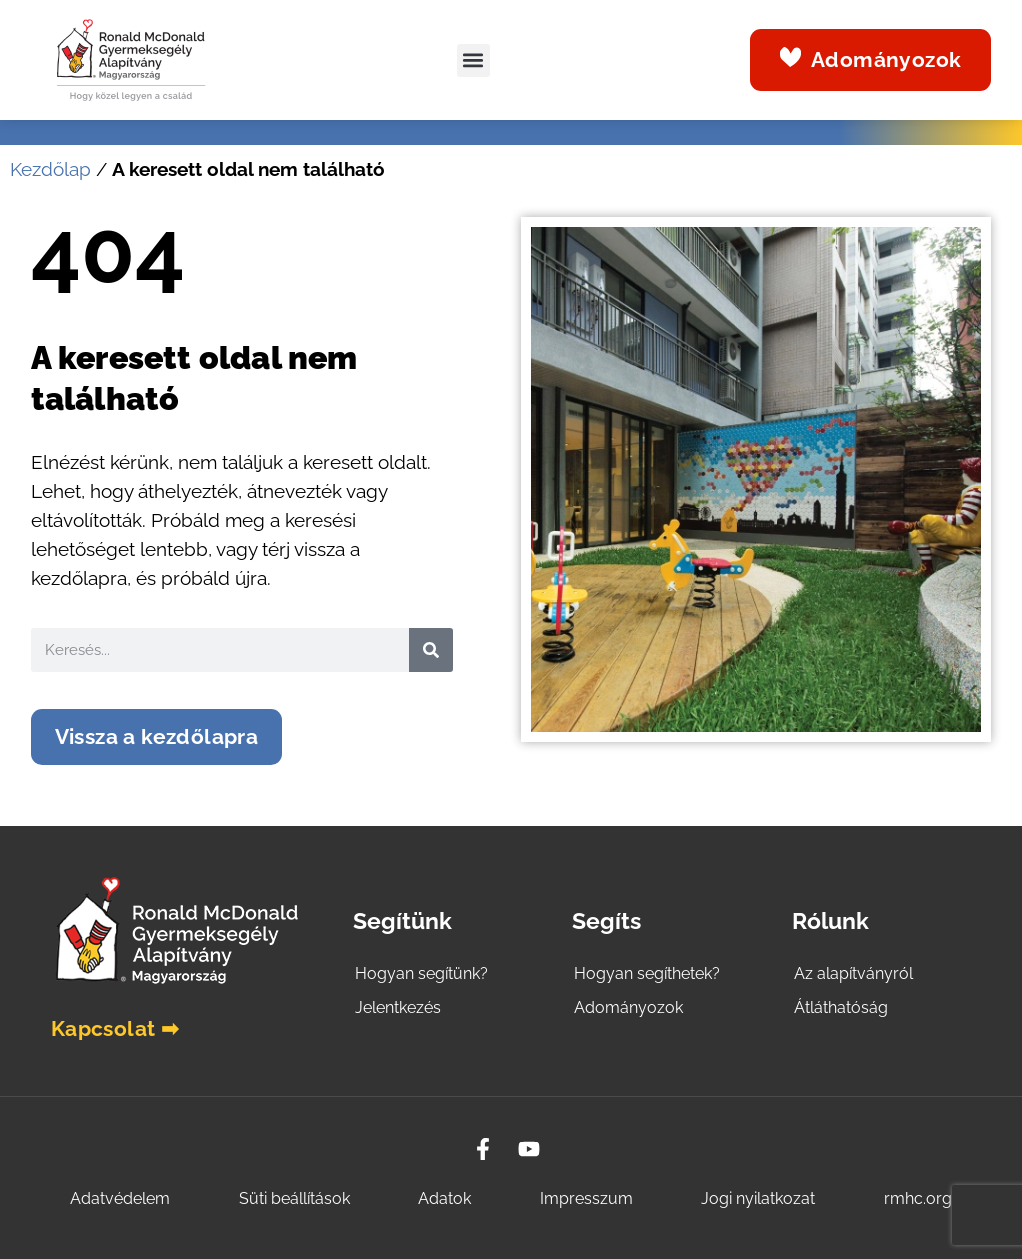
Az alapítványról (853, 973)
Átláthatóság (841, 1007)
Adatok (444, 1198)
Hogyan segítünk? (421, 973)
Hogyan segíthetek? (647, 973)
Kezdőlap (50, 169)
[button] (473, 60)
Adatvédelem (120, 1198)
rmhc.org (918, 1198)
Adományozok (628, 1007)
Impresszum (586, 1198)
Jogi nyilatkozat (758, 1198)
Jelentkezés (398, 1007)
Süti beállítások (294, 1198)
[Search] (431, 650)
